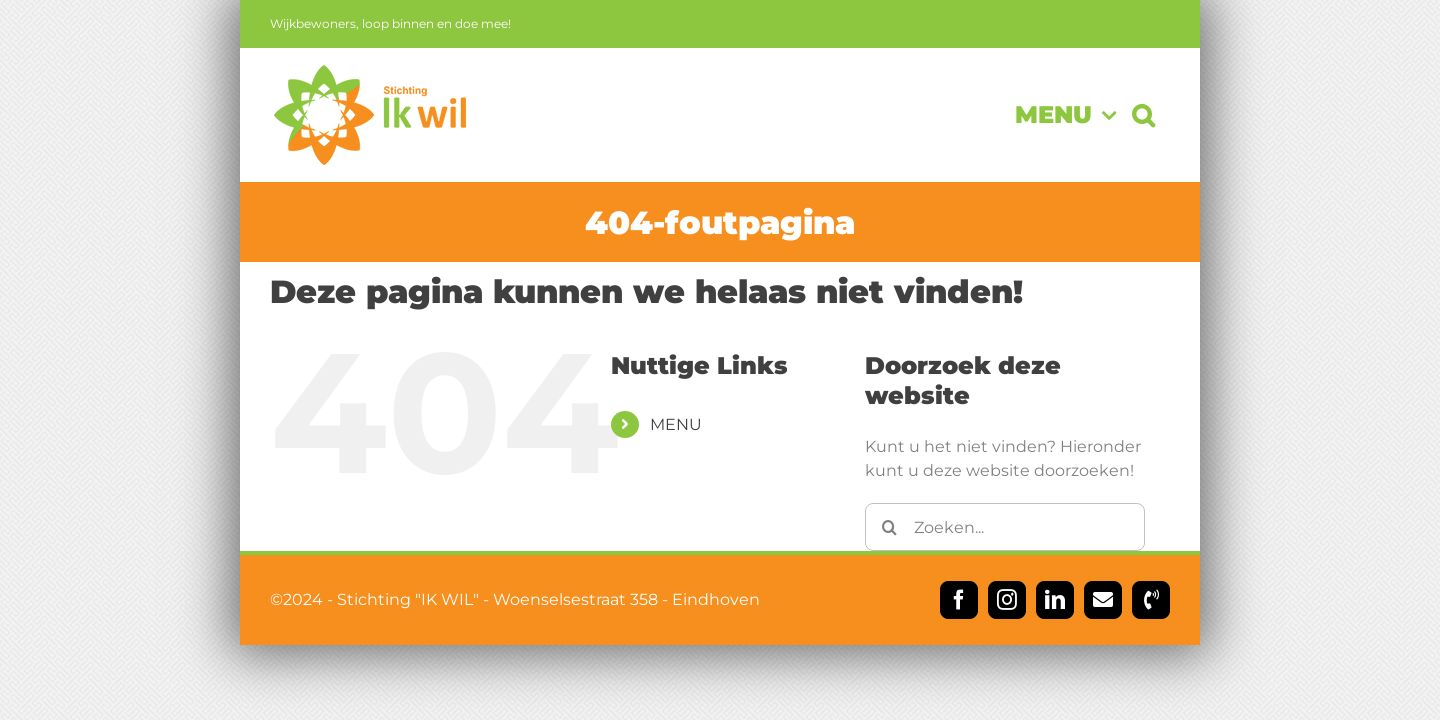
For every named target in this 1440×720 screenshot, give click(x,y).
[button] (1159, 115)
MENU (676, 424)
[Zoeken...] (1005, 527)
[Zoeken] (889, 527)
